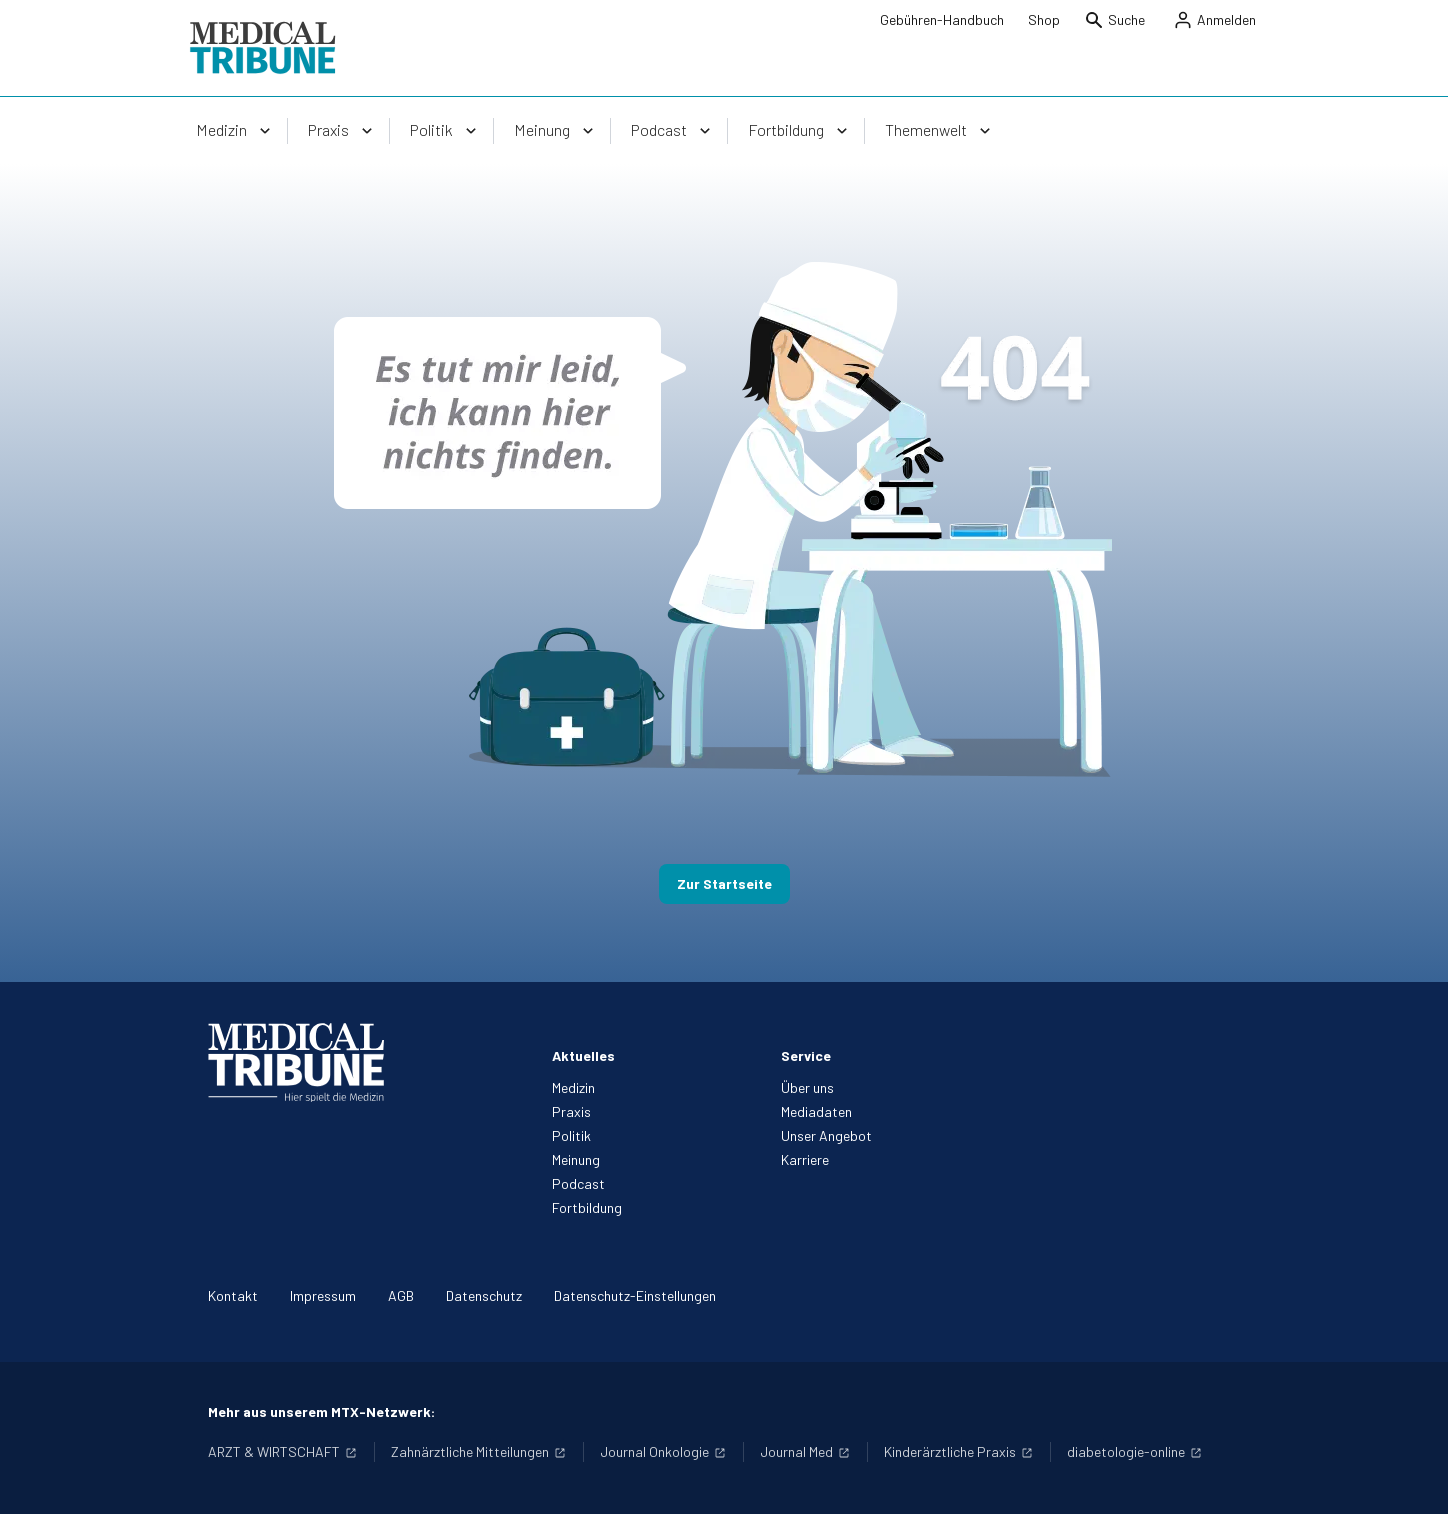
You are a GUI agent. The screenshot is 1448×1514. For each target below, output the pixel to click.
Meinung (576, 1159)
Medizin (573, 1087)
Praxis (571, 1111)
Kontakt (233, 1295)
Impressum (323, 1295)
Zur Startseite (724, 883)
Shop (1044, 19)
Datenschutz (484, 1295)
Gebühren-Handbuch (942, 19)
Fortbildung (587, 1207)
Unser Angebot (826, 1135)
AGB (401, 1295)
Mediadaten (816, 1111)
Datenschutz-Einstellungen (635, 1295)
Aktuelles (583, 1055)
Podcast (578, 1183)
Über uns (807, 1087)
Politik (571, 1135)
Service (806, 1055)
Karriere (805, 1159)
